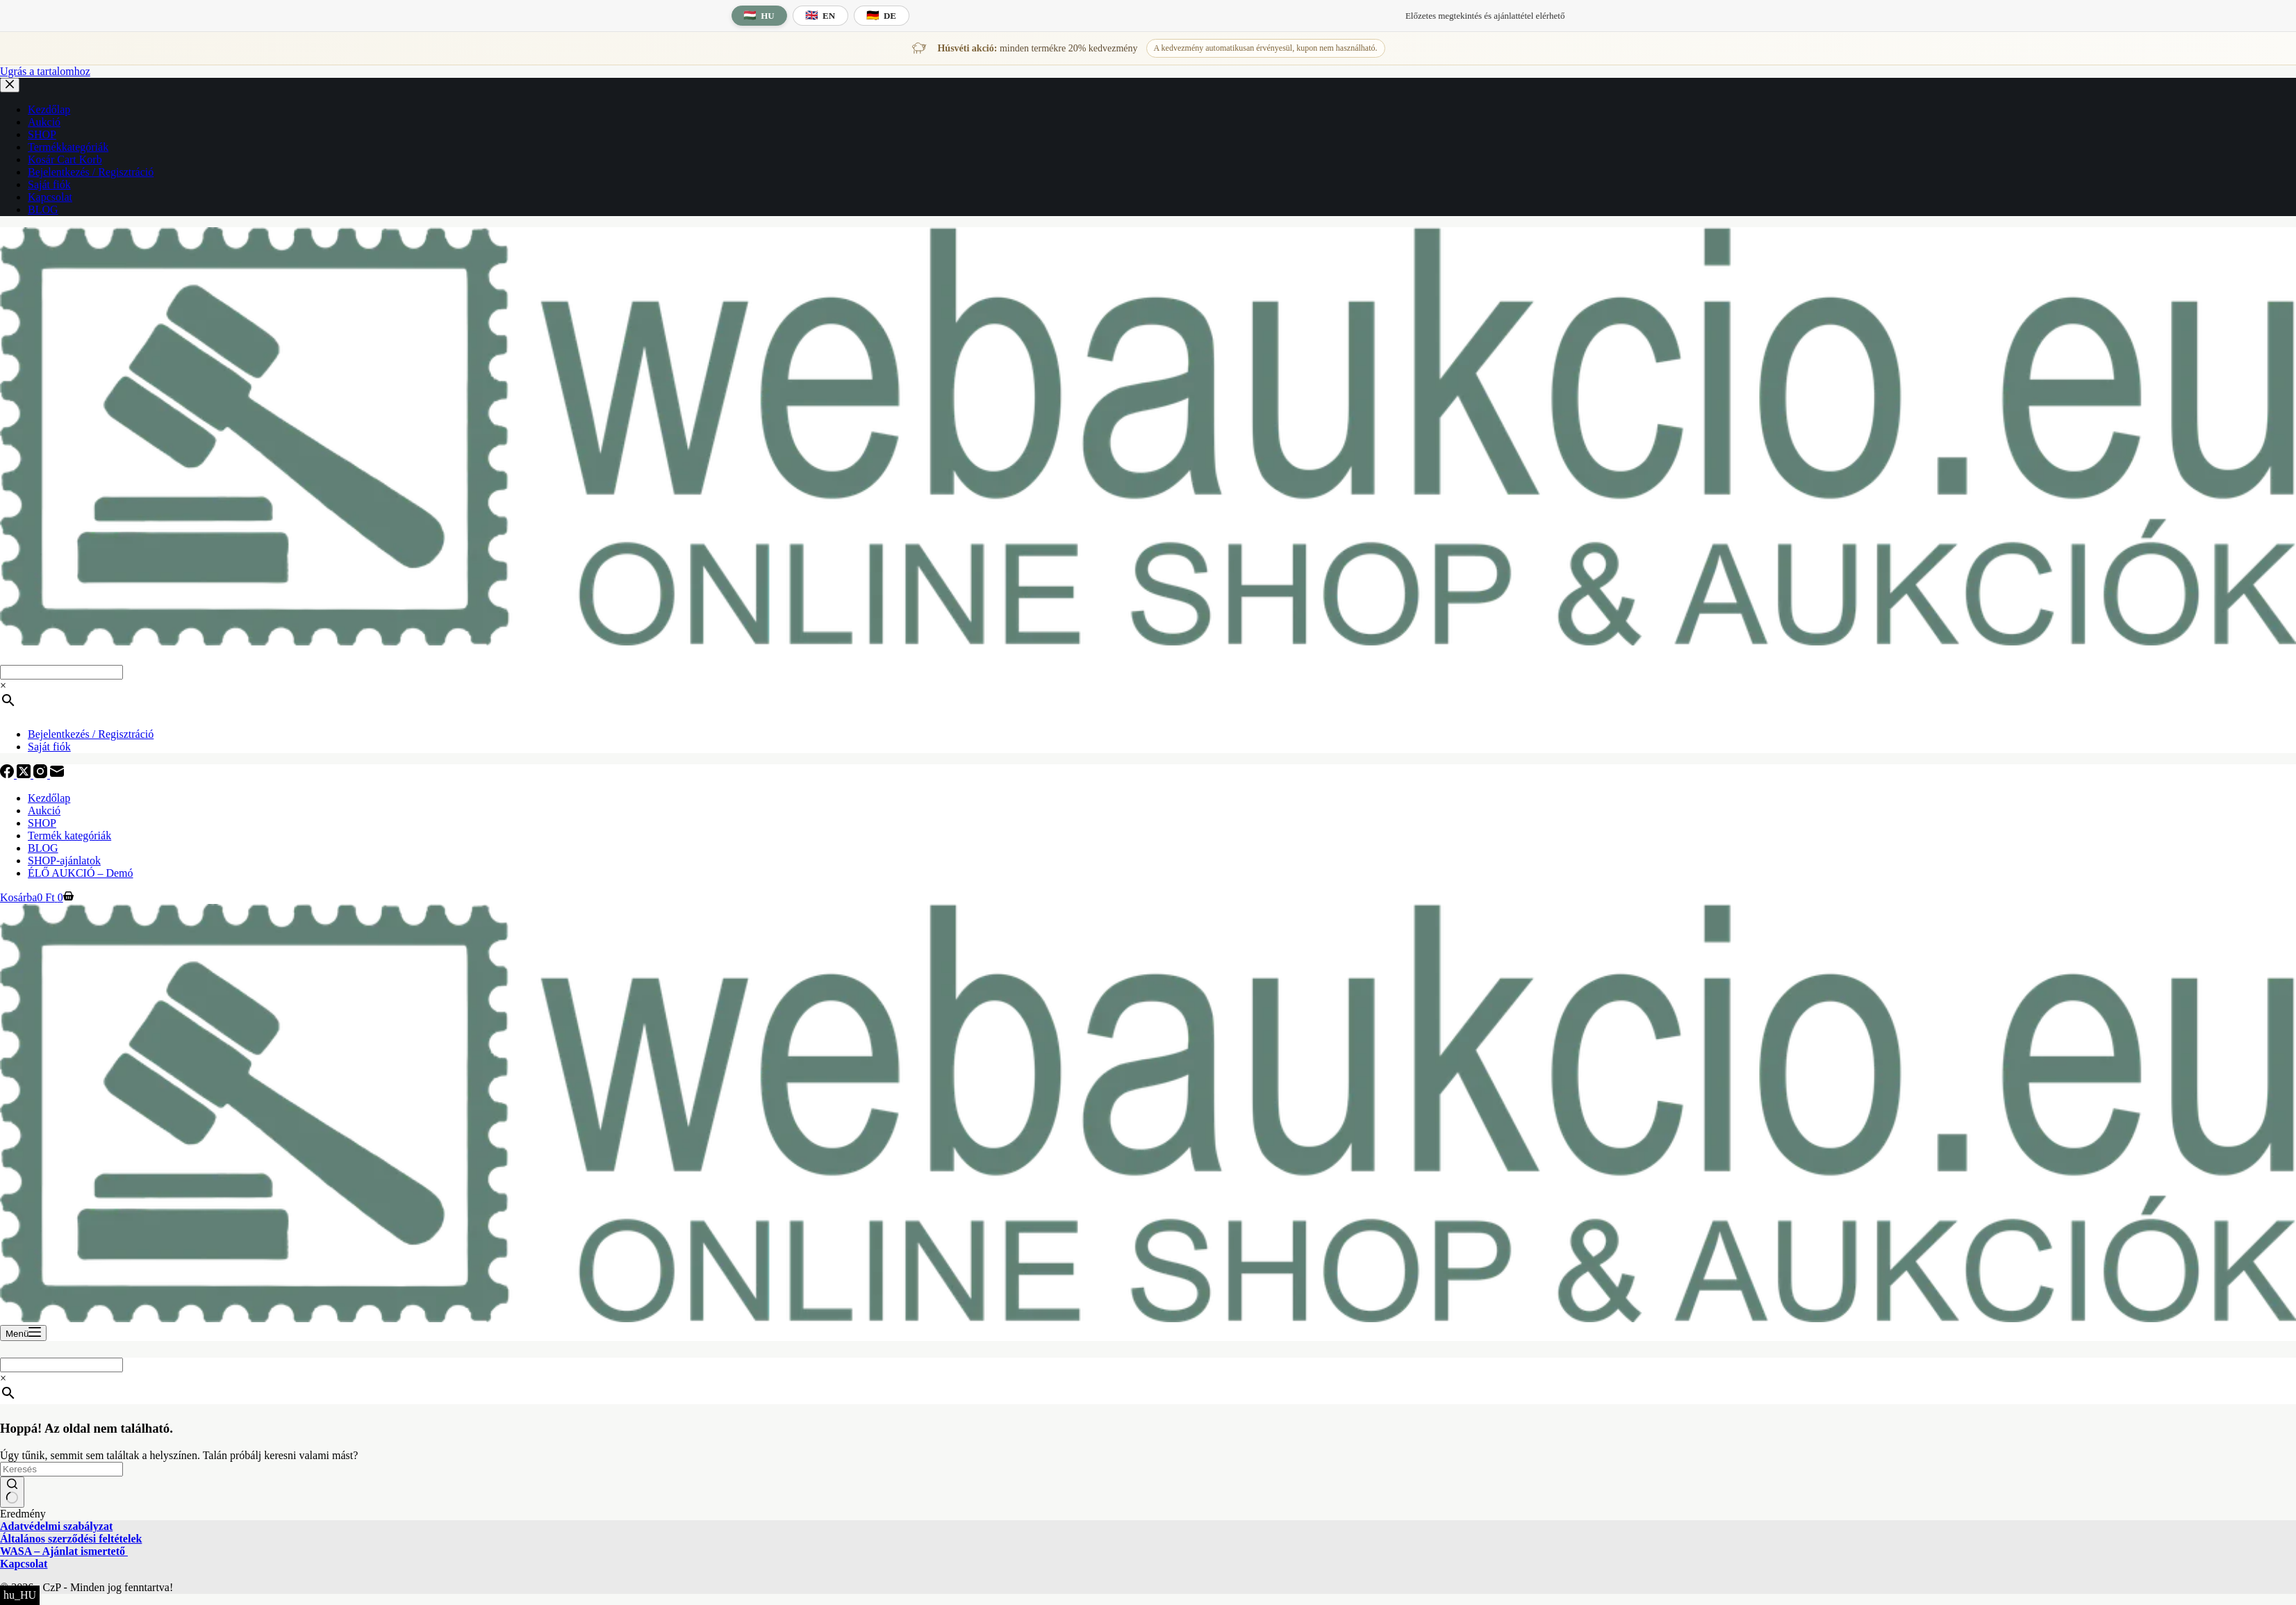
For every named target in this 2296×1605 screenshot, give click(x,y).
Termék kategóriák (69, 835)
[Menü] (23, 1333)
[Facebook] (8, 774)
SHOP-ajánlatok (64, 860)
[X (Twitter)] (25, 774)
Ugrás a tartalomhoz (45, 71)
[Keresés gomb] (12, 1492)
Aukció (44, 810)
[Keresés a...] (61, 1469)
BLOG (43, 848)
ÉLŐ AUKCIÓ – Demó (80, 873)
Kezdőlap (49, 798)
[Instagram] (41, 774)
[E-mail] (57, 774)
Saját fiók (49, 746)
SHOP (42, 823)
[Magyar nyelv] (759, 16)
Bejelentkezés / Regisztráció (91, 734)
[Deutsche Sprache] (881, 16)
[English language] (820, 16)
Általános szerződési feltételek (71, 1539)
